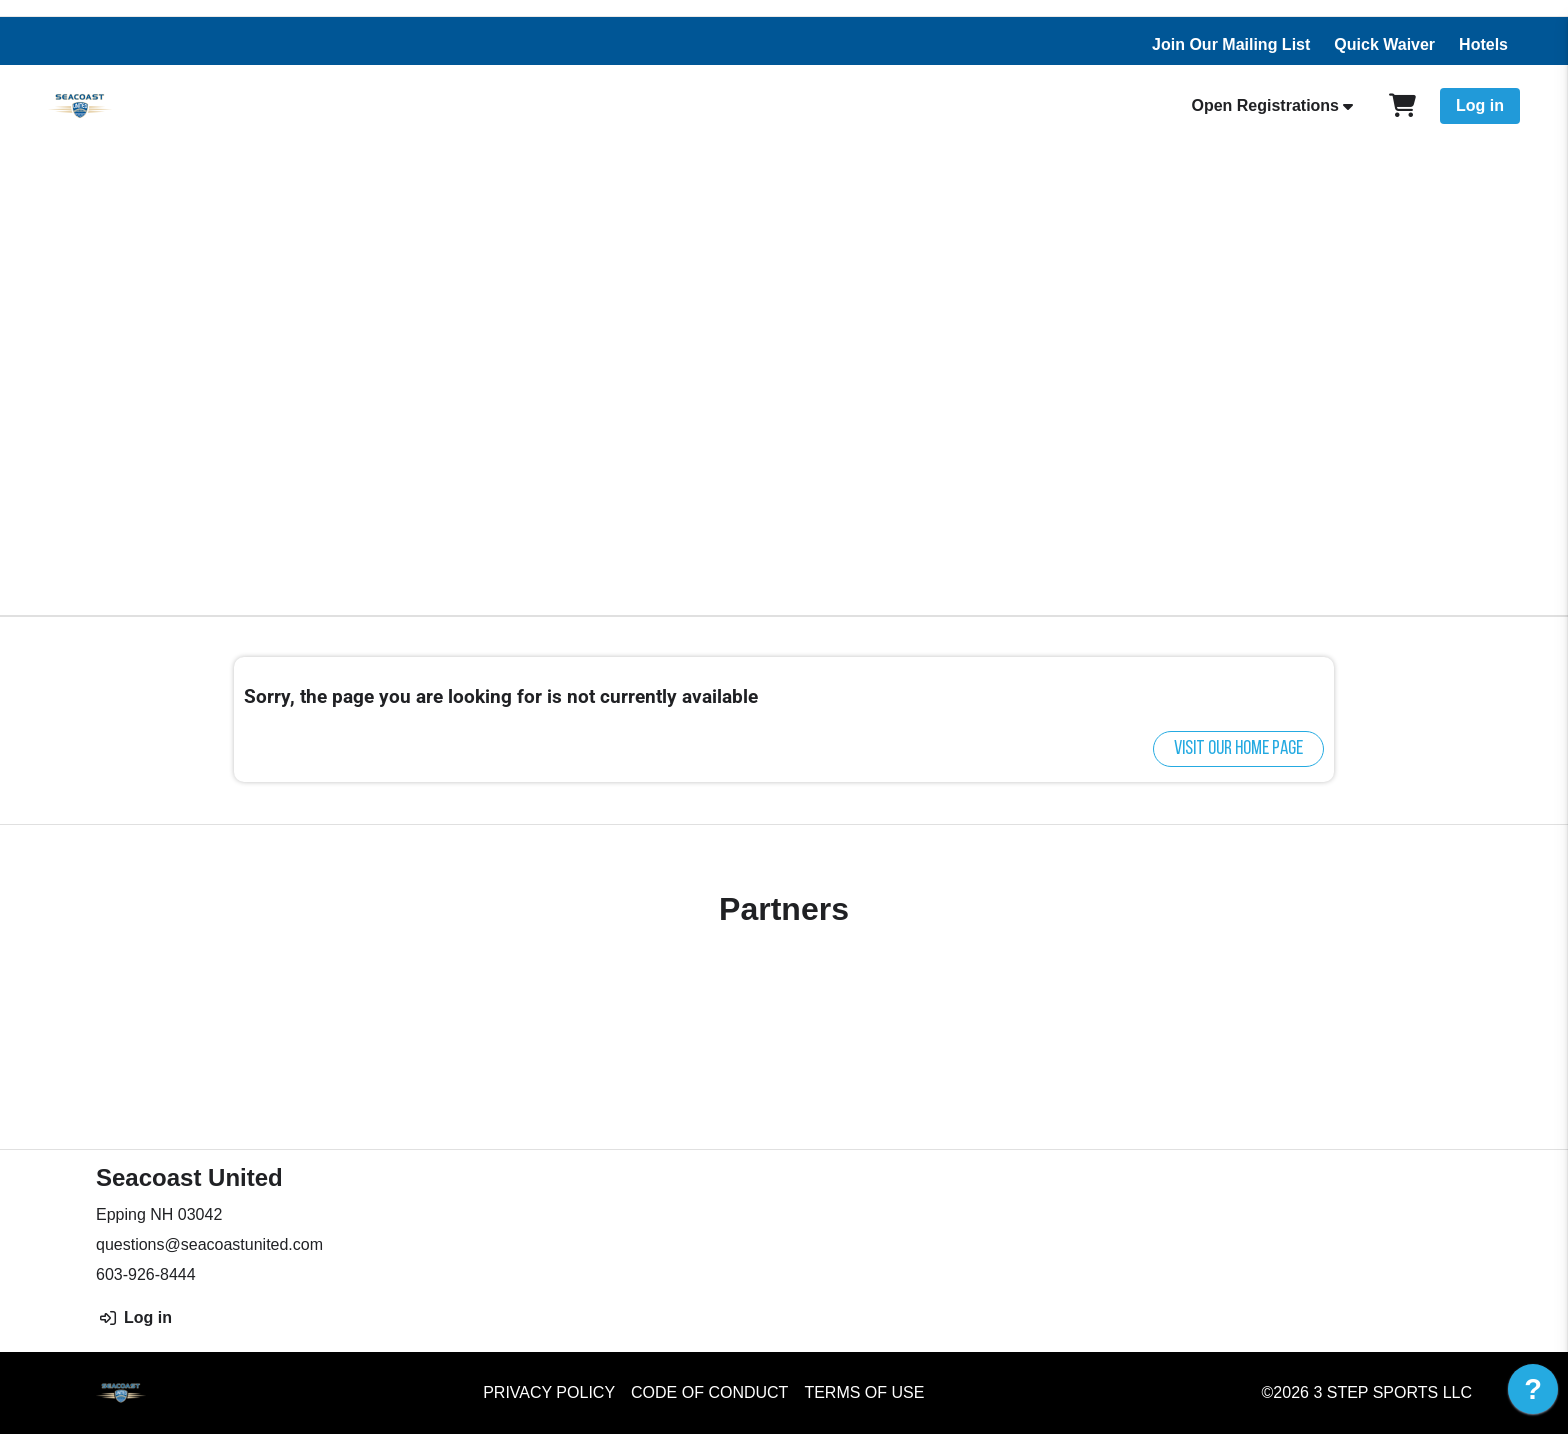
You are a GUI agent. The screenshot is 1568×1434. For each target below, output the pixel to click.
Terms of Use (864, 1392)
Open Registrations (1265, 105)
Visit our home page (1238, 749)
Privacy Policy (549, 1392)
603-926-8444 (146, 1274)
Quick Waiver (1384, 44)
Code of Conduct (709, 1392)
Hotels (1483, 44)
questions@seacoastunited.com (209, 1244)
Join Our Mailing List (1231, 44)
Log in (1480, 105)
